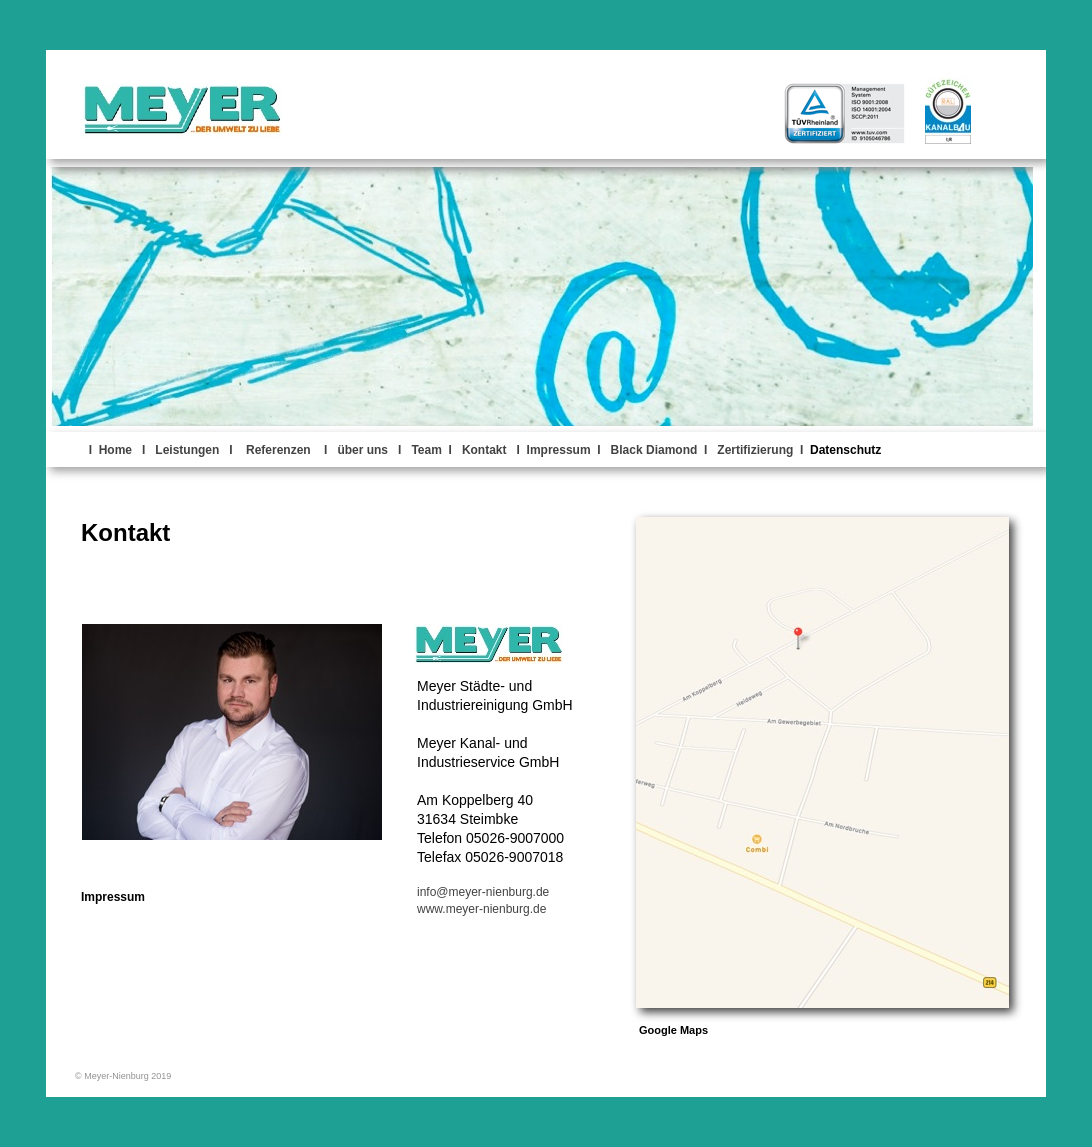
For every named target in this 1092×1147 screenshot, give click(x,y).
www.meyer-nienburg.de (481, 909)
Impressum (113, 897)
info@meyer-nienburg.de (483, 892)
